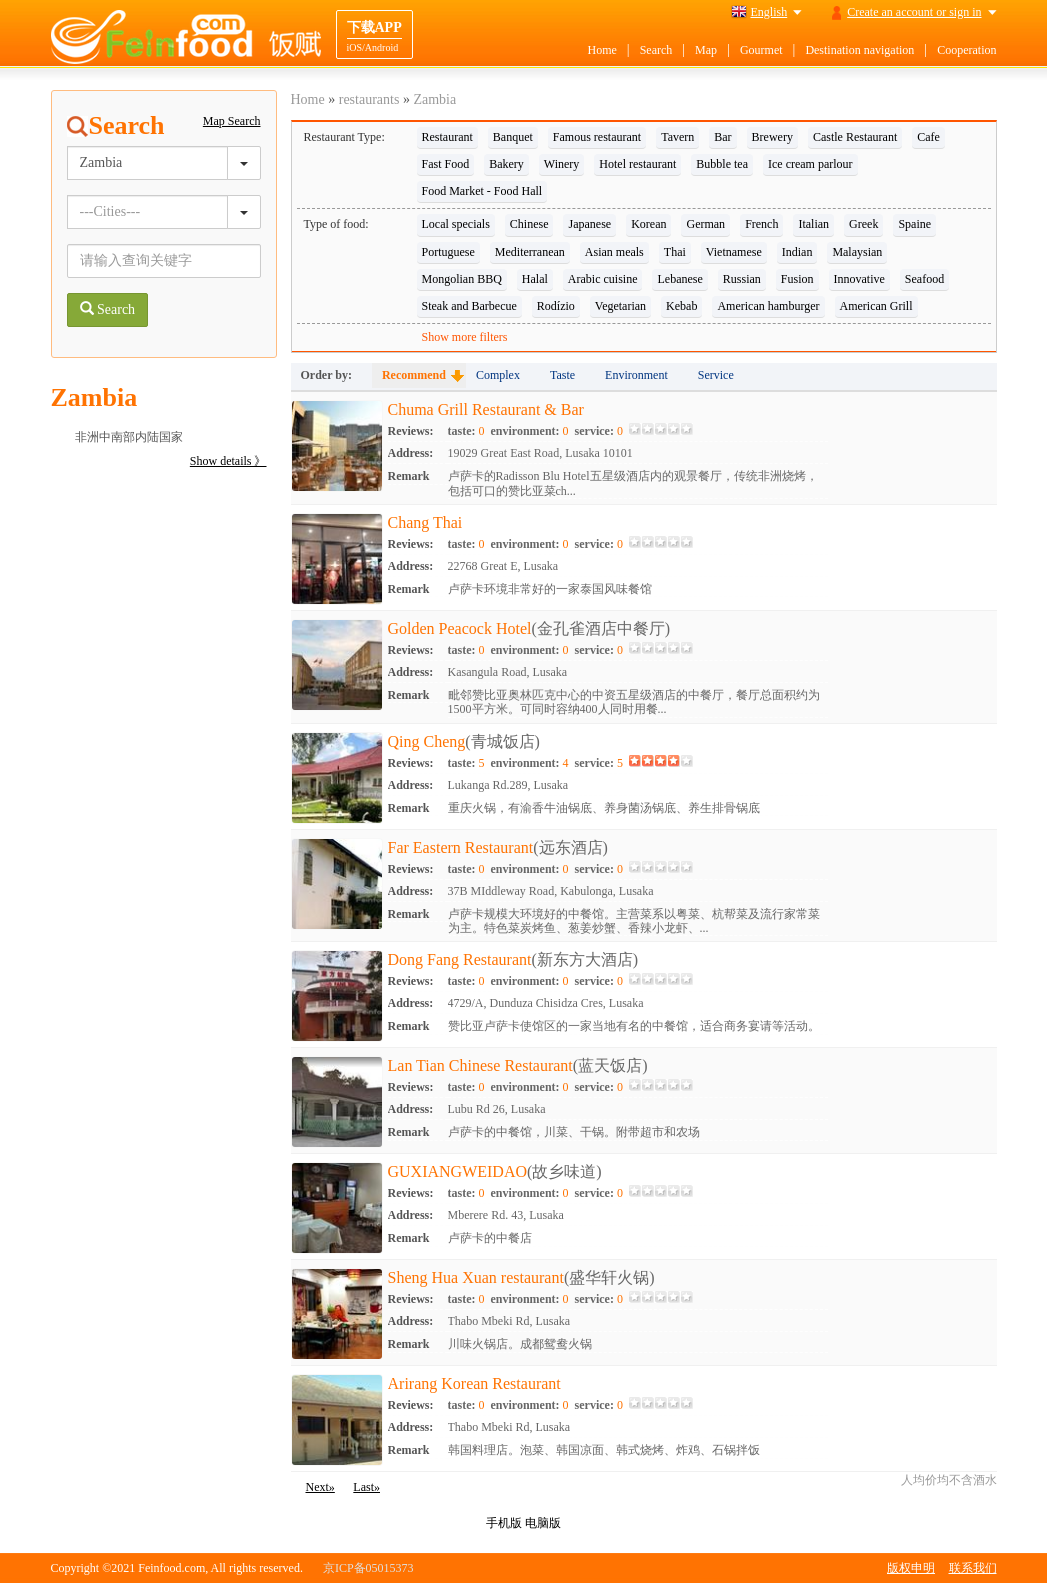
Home (601, 50)
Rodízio (556, 306)
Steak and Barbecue (469, 306)
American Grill (876, 306)
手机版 (504, 1523)
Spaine (914, 224)
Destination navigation (859, 50)
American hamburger (768, 306)
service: (599, 431)
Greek (863, 224)
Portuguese (448, 252)
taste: (466, 431)
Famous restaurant (597, 137)
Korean (648, 224)
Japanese (589, 224)
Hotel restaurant (637, 164)
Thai (675, 252)
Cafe (928, 137)
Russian (742, 279)
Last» (366, 1487)
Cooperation (966, 50)
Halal (535, 279)
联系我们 (973, 1568)
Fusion (797, 279)
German (705, 224)
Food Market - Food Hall (482, 191)
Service (716, 375)
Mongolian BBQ (462, 279)
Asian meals (614, 252)
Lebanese (679, 279)
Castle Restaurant (855, 137)
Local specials (456, 224)
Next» (320, 1487)
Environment (636, 375)
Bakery (506, 164)
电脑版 (543, 1523)
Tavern (677, 137)
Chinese (529, 224)
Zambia (434, 99)
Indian (797, 252)
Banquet (513, 137)
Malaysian (857, 252)
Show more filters (465, 337)
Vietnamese (734, 252)
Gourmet (761, 50)
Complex (498, 375)
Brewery (772, 137)
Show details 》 (228, 461)
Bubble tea (722, 164)
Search (656, 50)
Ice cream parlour (810, 164)
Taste (562, 375)
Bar (722, 137)
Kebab (681, 306)
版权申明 (911, 1568)
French (761, 224)
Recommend (414, 375)
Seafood (924, 279)
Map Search (232, 121)
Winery (562, 164)
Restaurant (447, 137)
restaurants (369, 99)
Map (706, 50)
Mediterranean (530, 252)
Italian (813, 224)
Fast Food (446, 164)
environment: (529, 431)
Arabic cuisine (603, 279)
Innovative (859, 279)
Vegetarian (620, 306)
